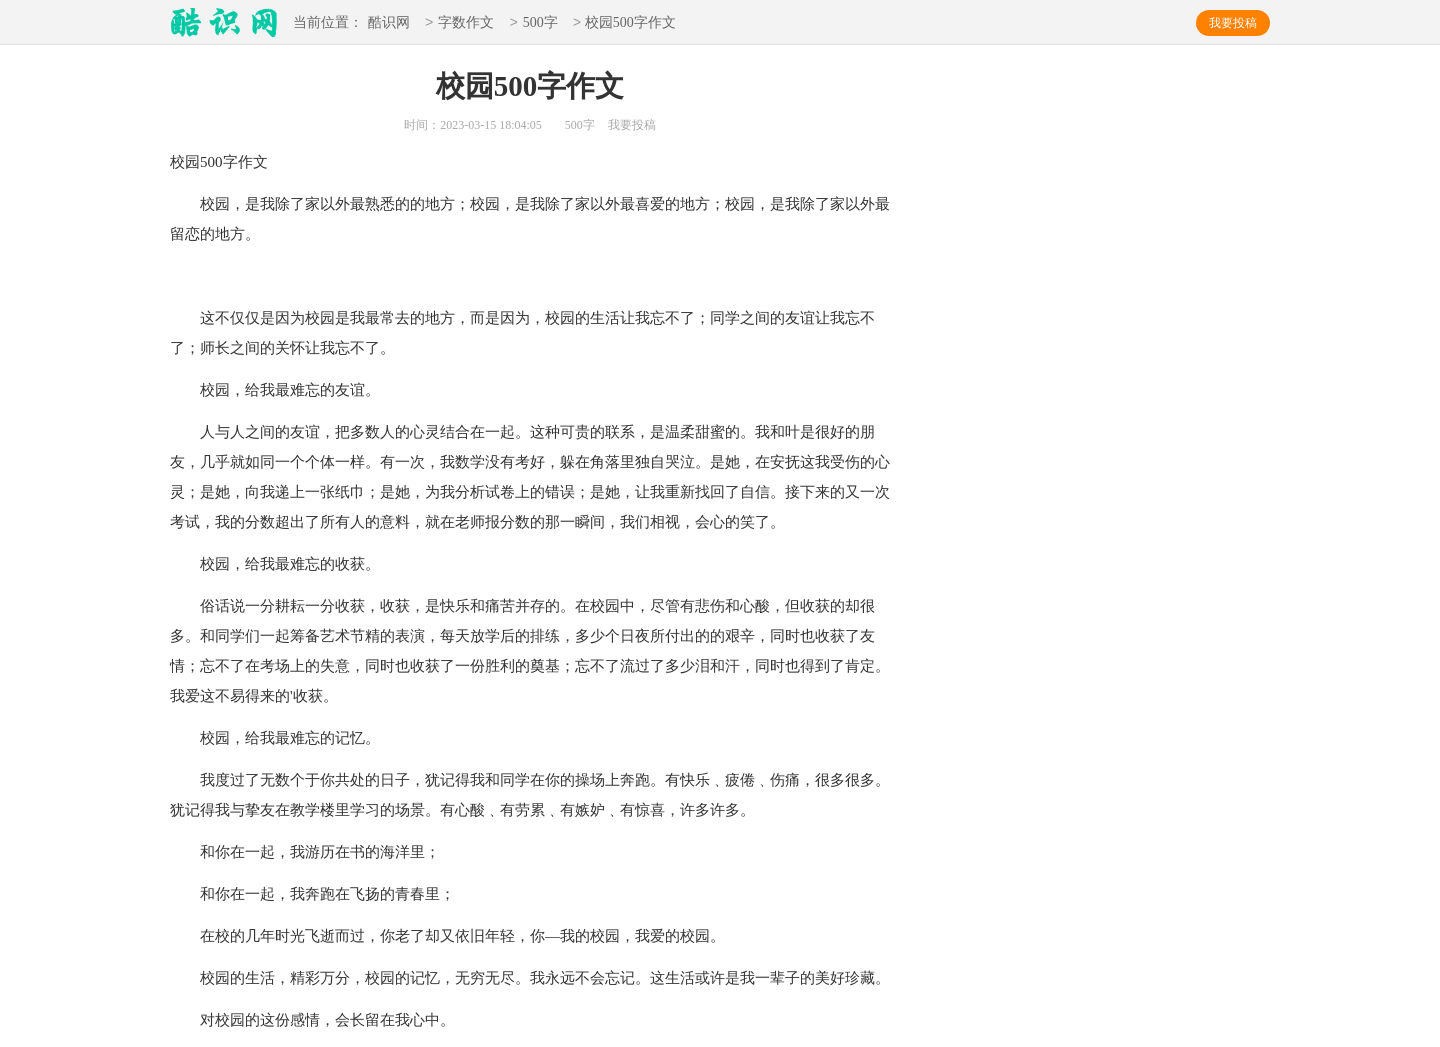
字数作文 (466, 23)
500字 (540, 23)
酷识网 (389, 23)
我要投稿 (1233, 23)
